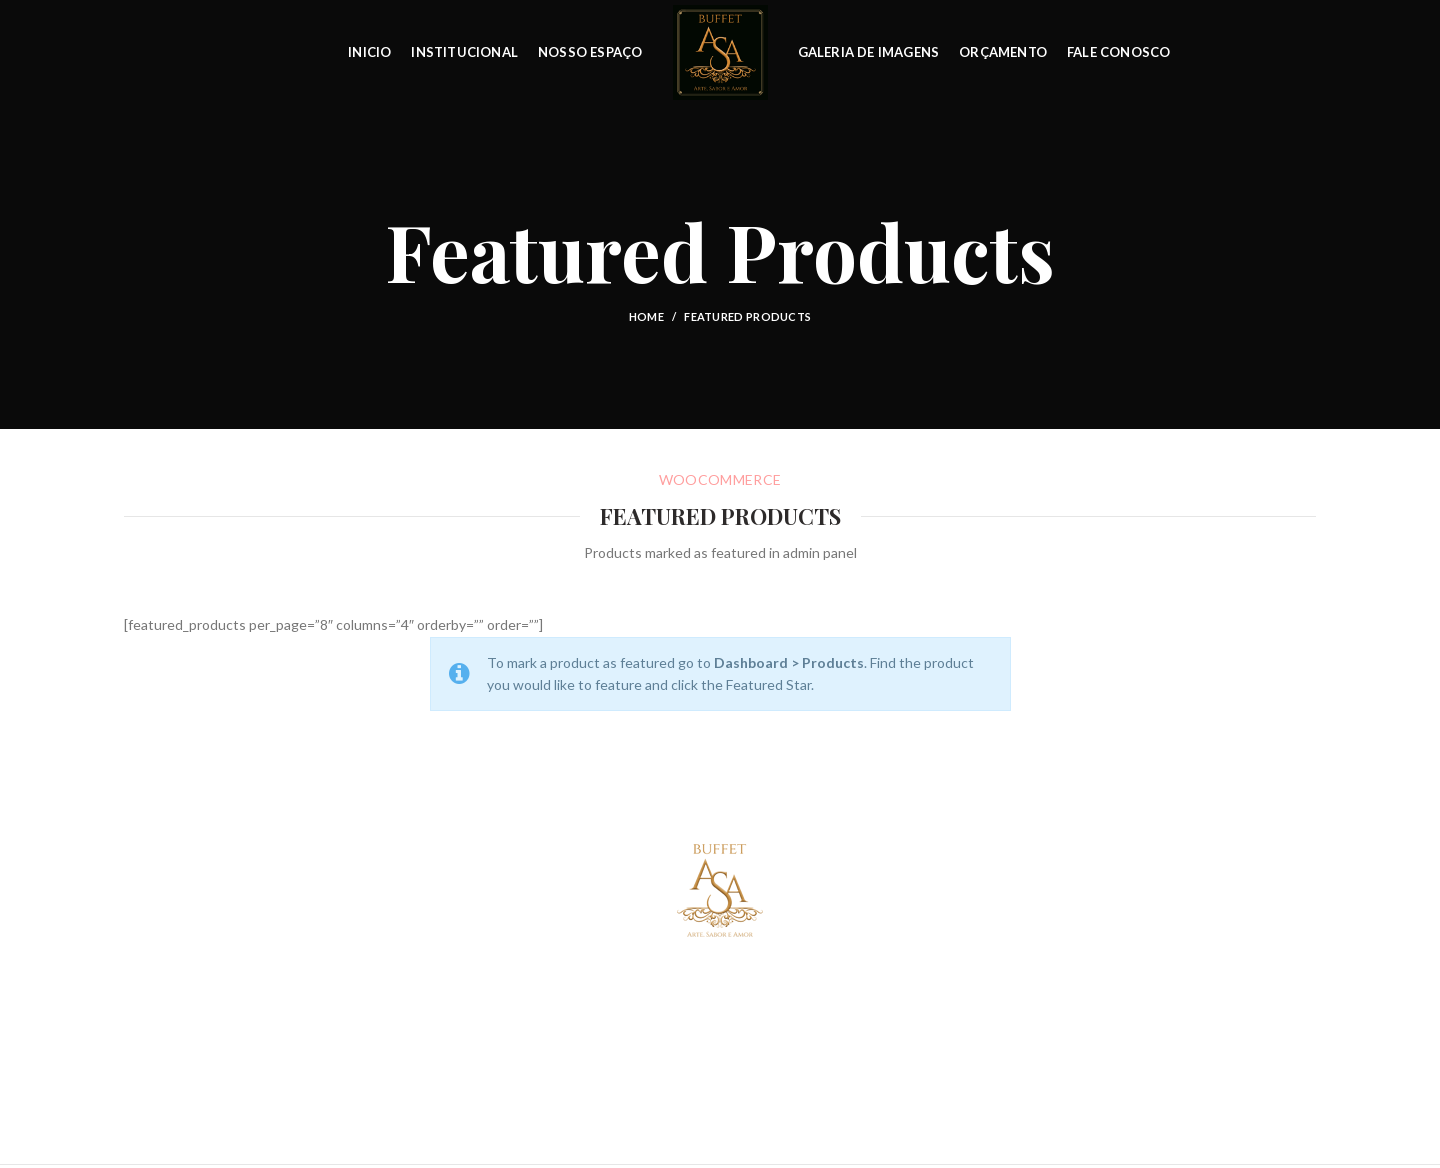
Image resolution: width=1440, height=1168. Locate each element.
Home (646, 316)
